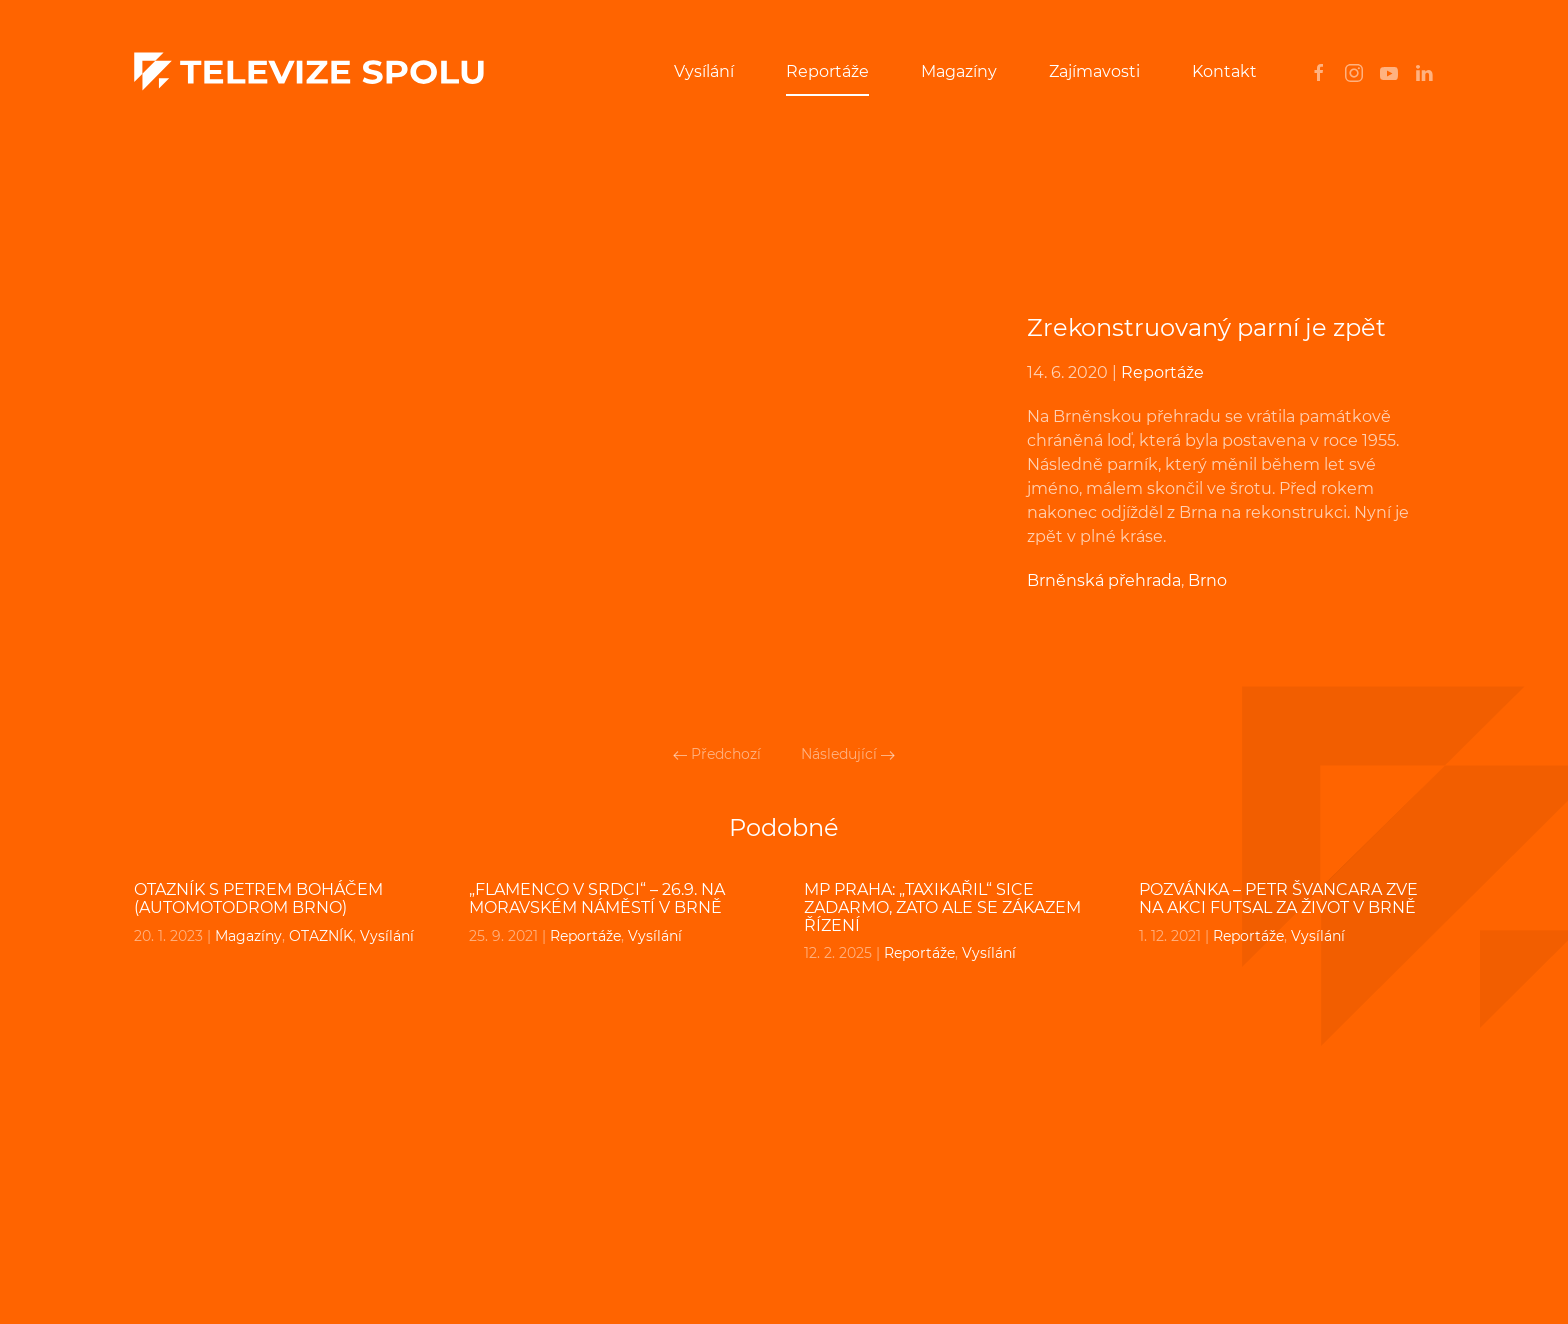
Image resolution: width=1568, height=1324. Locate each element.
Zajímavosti (1094, 71)
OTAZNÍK (321, 936)
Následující (848, 754)
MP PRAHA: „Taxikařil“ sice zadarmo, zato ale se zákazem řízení (942, 907)
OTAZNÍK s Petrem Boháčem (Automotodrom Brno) (258, 898)
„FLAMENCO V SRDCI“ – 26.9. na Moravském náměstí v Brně (597, 898)
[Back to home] (309, 72)
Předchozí (717, 754)
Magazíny (959, 71)
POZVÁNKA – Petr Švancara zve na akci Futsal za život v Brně (1278, 898)
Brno (1207, 580)
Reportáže (827, 71)
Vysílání (704, 71)
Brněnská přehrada (1104, 580)
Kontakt (1224, 71)
